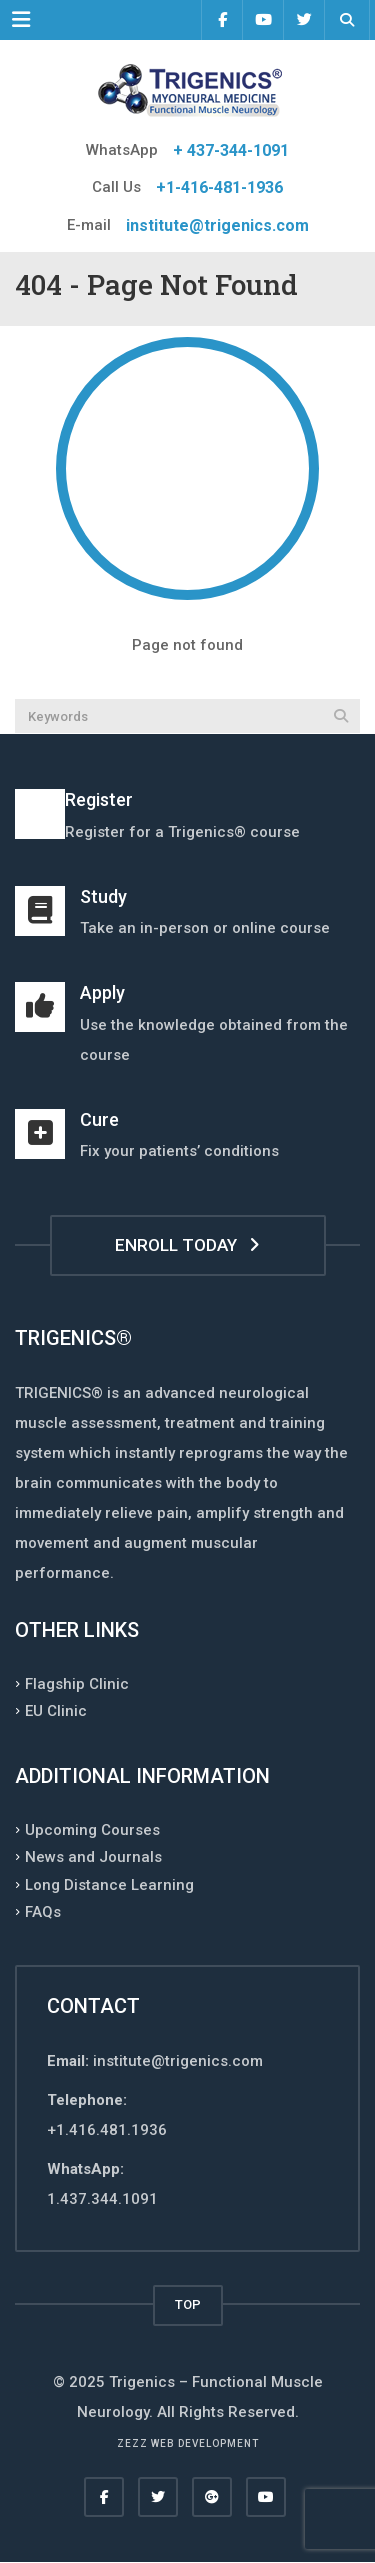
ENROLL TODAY (187, 1245)
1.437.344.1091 (102, 2199)
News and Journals (93, 1857)
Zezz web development (188, 2443)
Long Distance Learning (109, 1884)
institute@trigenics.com (217, 225)
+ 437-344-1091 (231, 150)
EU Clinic (56, 1711)
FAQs (43, 1912)
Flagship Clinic (77, 1683)
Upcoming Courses (92, 1829)
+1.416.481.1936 (107, 2130)
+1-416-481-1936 (219, 187)
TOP (188, 2304)
